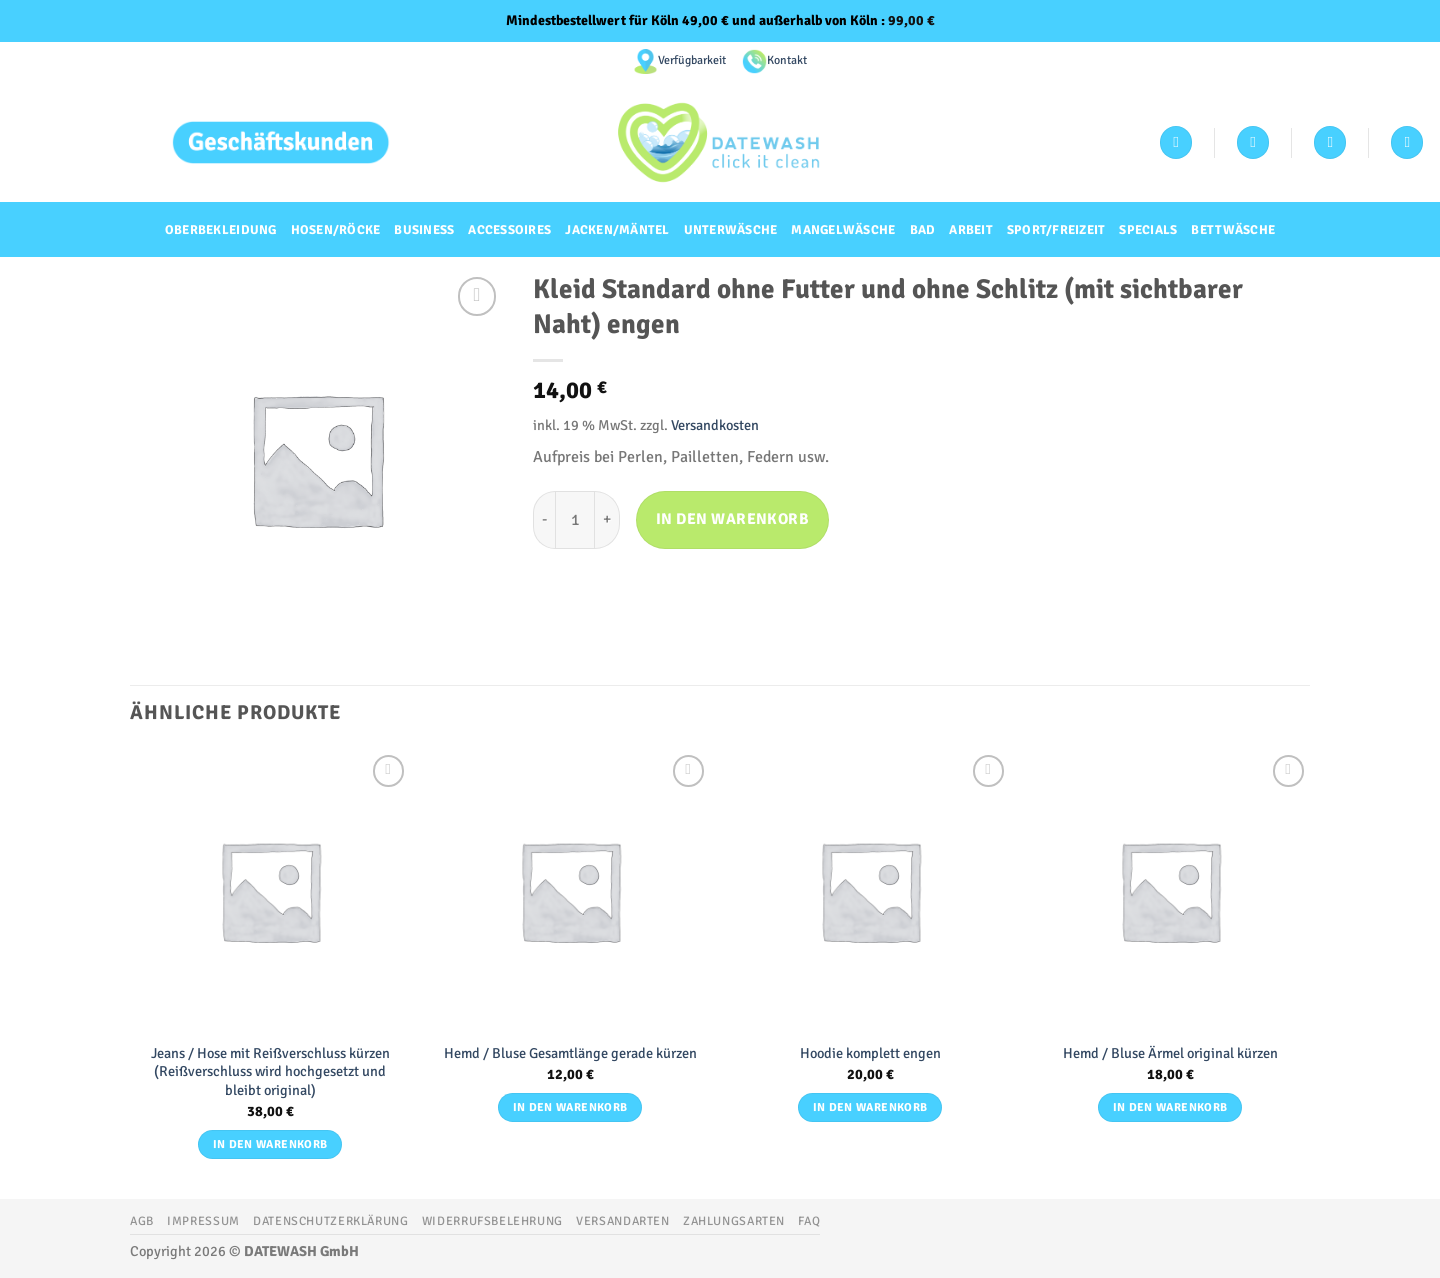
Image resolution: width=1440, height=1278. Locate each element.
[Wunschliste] (1253, 142)
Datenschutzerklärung (330, 1221)
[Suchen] (1407, 142)
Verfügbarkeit (692, 60)
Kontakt (787, 60)
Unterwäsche (731, 230)
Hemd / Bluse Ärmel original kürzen (1170, 1053)
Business (424, 230)
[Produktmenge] (575, 520)
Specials (1148, 230)
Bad (923, 230)
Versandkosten (715, 425)
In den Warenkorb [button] (270, 1144)
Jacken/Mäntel (617, 230)
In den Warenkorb (732, 519)
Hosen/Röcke (336, 230)
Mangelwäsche (843, 230)
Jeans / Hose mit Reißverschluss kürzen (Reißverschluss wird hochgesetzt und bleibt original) (270, 1071)
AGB (142, 1221)
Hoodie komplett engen (870, 1053)
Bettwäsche (1233, 230)
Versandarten (622, 1221)
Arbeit (971, 230)
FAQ (809, 1221)
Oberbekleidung (221, 230)
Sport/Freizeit (1056, 230)
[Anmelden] (1176, 142)
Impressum (203, 1221)
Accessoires (509, 230)
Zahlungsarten (734, 1221)
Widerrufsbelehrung (492, 1221)
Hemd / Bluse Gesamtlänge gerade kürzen (570, 1053)
